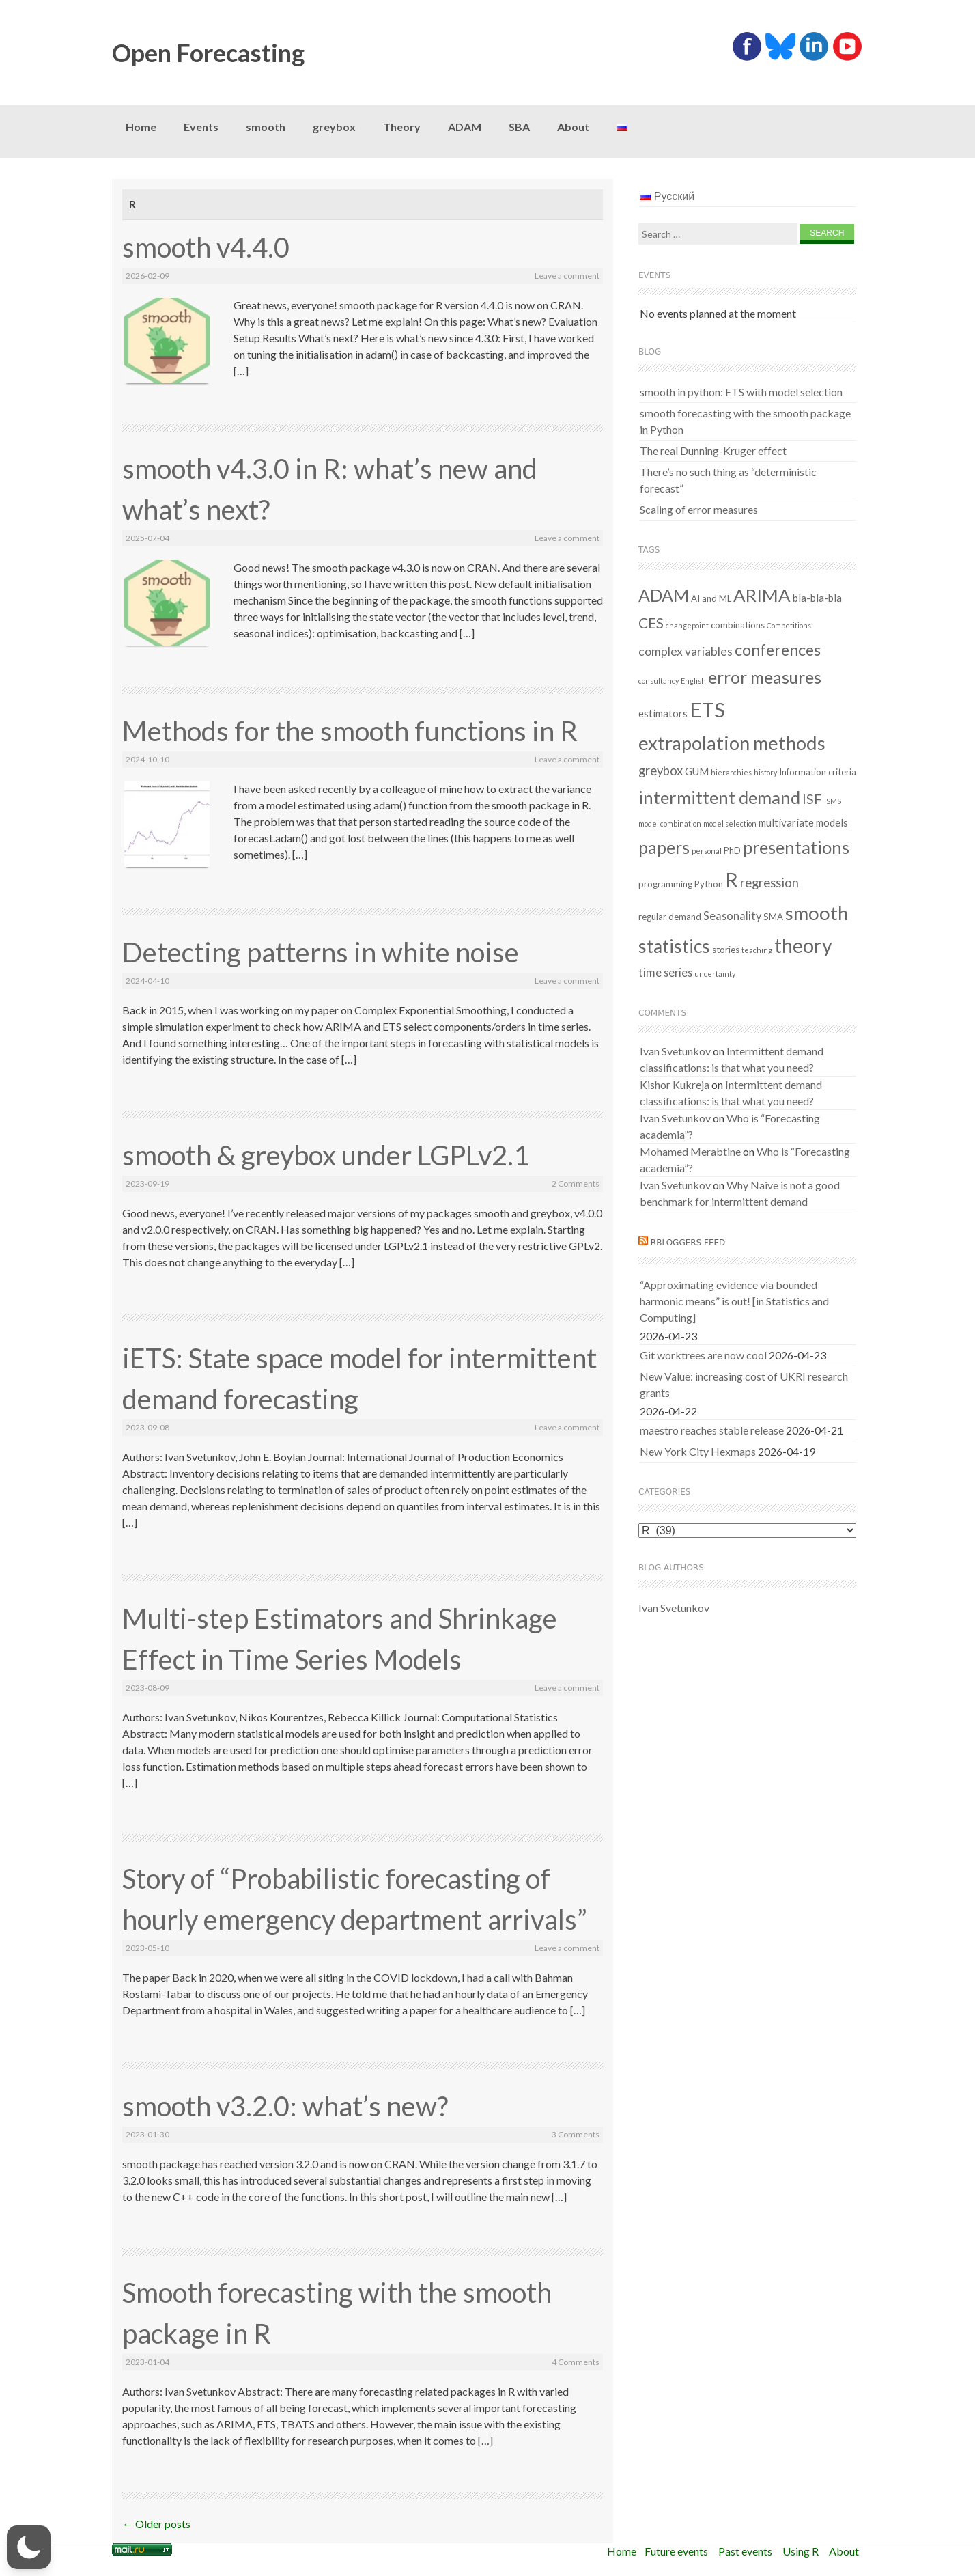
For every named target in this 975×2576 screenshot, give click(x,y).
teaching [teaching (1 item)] (756, 949)
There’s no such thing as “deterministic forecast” (728, 480)
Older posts (156, 2523)
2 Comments (575, 1183)
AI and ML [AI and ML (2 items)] (711, 598)
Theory (402, 126)
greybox (334, 126)
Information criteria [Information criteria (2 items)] (817, 771)
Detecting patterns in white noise (320, 952)
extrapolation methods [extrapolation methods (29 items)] (731, 743)
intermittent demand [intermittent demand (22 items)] (719, 797)
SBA (519, 126)
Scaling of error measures (699, 509)
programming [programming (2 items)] (665, 883)
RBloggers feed (688, 1242)
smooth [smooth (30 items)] (816, 913)
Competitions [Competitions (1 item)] (789, 625)
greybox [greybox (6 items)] (660, 770)
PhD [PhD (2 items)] (732, 850)
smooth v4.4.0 (205, 247)
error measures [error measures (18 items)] (764, 677)
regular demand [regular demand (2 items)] (669, 916)
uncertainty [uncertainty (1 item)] (714, 973)
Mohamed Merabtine (690, 1151)
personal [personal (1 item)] (707, 850)
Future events (676, 2551)
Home (141, 126)
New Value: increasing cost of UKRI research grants (744, 1384)
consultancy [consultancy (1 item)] (658, 680)
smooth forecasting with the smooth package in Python (745, 421)
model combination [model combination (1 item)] (669, 823)
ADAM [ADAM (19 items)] (663, 595)
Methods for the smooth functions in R (350, 731)
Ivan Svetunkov (675, 1050)
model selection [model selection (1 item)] (730, 823)
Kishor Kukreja (674, 1084)
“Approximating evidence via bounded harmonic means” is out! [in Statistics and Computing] (734, 1301)
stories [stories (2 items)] (725, 949)
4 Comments (575, 2362)
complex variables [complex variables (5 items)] (685, 651)
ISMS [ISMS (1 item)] (832, 801)
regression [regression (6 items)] (769, 882)
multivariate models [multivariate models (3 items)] (803, 822)
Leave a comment (567, 276)
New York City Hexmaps (698, 1451)
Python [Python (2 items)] (708, 883)
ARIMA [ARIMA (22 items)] (762, 595)
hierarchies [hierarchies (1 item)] (731, 772)
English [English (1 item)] (693, 680)
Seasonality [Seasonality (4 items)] (732, 915)
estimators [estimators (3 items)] (663, 713)
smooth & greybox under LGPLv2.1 (325, 1155)
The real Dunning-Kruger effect (713, 450)
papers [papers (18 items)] (664, 847)
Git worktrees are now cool (703, 1354)
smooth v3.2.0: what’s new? (285, 2106)
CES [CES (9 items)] (651, 623)
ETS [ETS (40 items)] (707, 709)
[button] (29, 2547)
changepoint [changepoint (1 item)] (687, 625)
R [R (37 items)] (731, 879)
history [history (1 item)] (765, 772)
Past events (745, 2551)
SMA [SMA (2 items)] (773, 916)
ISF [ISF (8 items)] (812, 798)
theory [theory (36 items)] (803, 945)
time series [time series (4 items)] (665, 972)
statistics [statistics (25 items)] (674, 946)
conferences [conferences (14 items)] (778, 649)
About (573, 126)
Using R (800, 2551)
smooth (265, 126)
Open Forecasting (208, 53)
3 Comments (575, 2134)
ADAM (464, 126)
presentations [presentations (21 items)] (796, 847)
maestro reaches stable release (712, 1430)
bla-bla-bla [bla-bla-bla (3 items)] (817, 598)
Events (201, 126)
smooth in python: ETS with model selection (741, 391)
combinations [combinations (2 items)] (738, 625)
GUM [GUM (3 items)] (697, 771)
